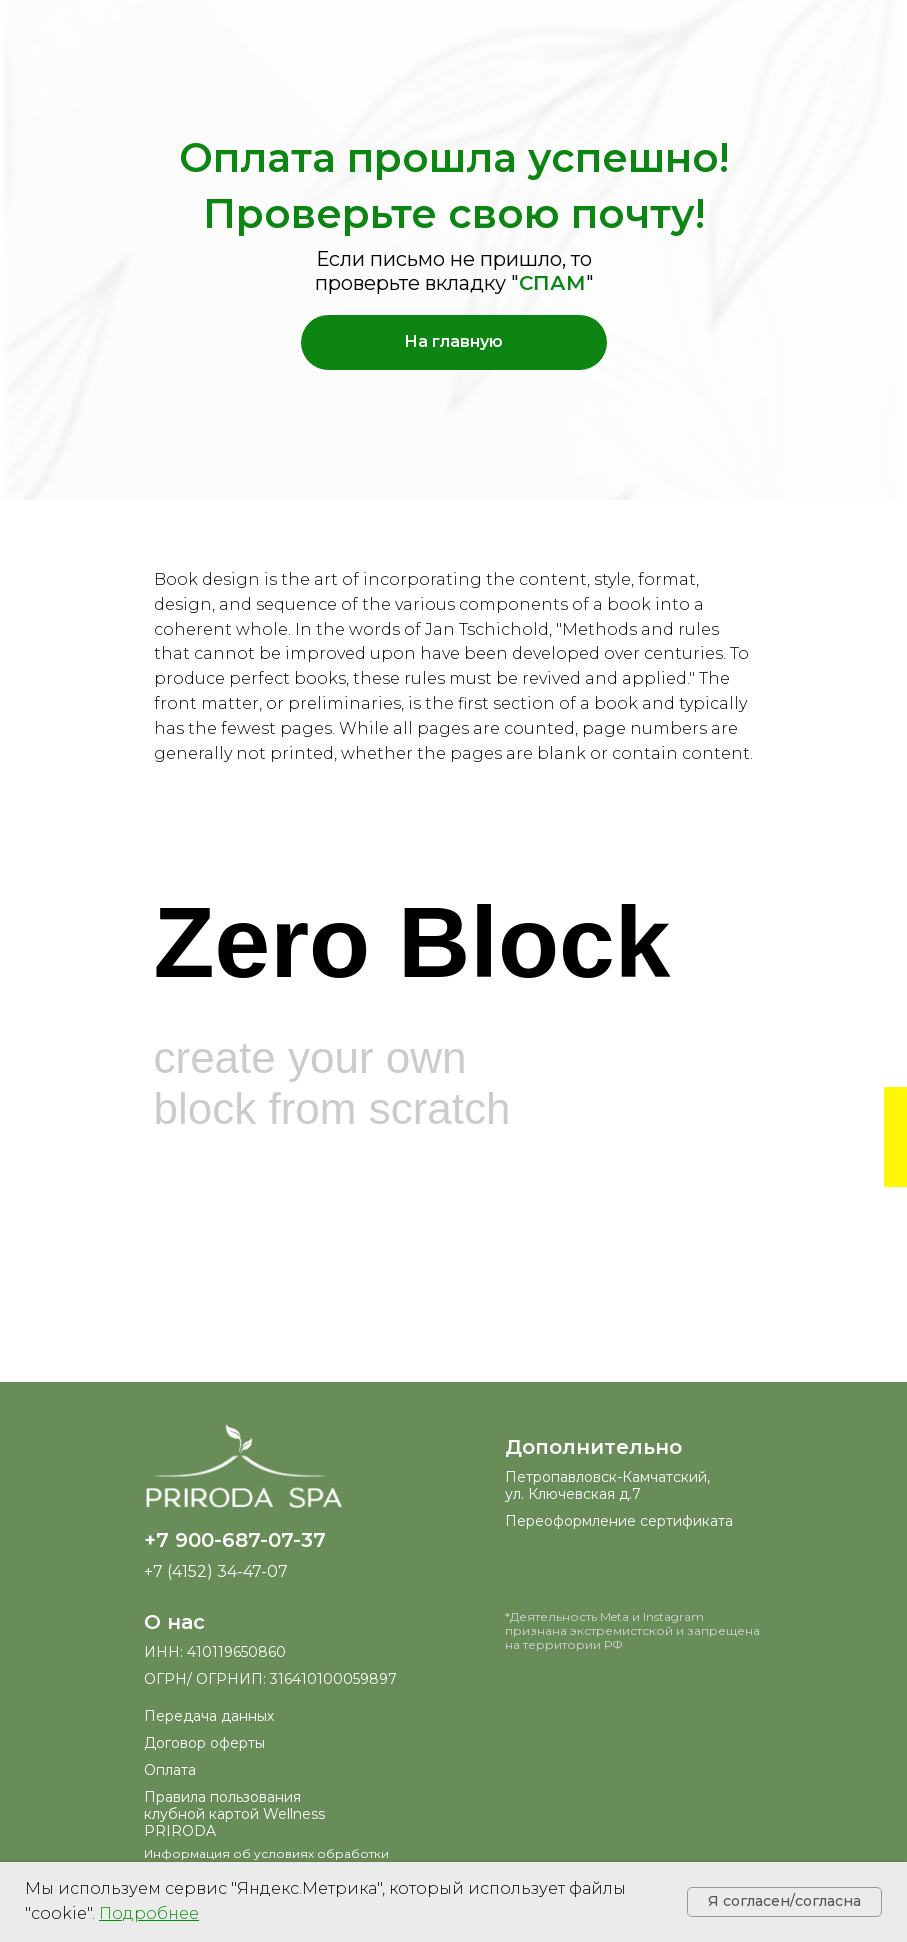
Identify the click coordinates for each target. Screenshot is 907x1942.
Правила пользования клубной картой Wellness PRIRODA (234, 1814)
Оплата (170, 1770)
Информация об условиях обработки (266, 1853)
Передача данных (209, 1716)
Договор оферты (204, 1743)
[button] (149, 1913)
